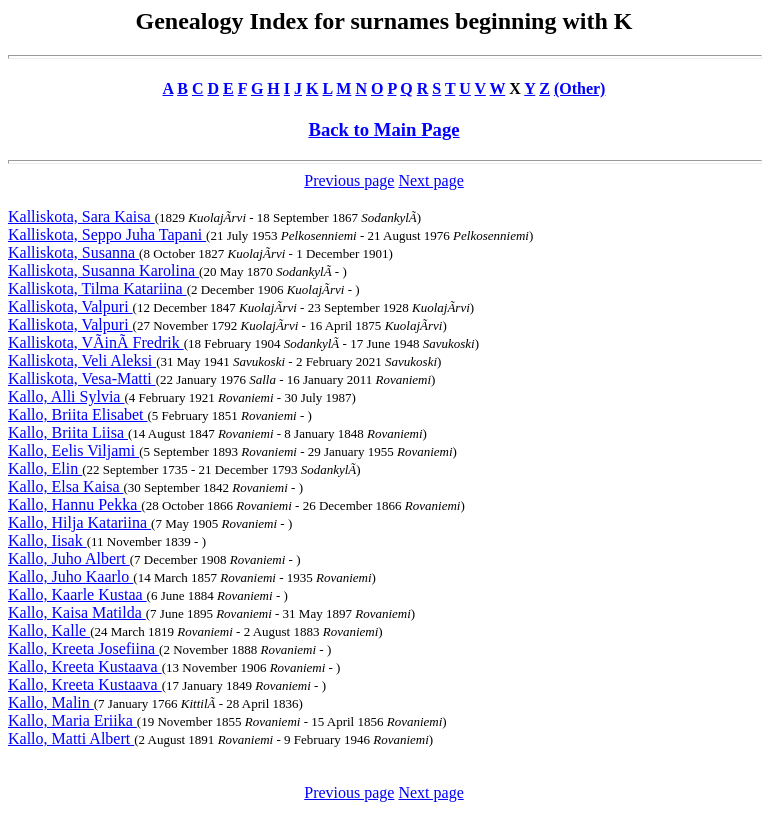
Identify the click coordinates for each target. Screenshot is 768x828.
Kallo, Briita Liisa (68, 432)
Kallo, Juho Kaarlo (70, 576)
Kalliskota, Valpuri (70, 306)
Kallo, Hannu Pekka (74, 504)
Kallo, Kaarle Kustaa (77, 594)
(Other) (580, 88)
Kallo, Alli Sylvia (66, 396)
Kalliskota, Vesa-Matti (82, 378)
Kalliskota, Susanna (73, 252)
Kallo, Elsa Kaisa (66, 486)
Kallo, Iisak (47, 540)
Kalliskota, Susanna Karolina (103, 270)
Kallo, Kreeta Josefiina (83, 648)
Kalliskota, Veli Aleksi (82, 360)
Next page (430, 180)
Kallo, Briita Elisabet (78, 414)
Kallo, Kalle (49, 630)
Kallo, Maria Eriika (72, 720)
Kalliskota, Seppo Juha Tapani (107, 234)
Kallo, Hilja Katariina (79, 522)
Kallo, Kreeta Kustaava (85, 666)
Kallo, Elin (45, 468)
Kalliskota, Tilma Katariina (97, 288)
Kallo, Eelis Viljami (73, 450)
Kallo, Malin (51, 702)
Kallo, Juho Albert (69, 558)
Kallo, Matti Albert (71, 738)
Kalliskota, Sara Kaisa (81, 216)
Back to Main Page (383, 129)
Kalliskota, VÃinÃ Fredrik (96, 342)
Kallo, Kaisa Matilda (77, 612)
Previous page (349, 180)
